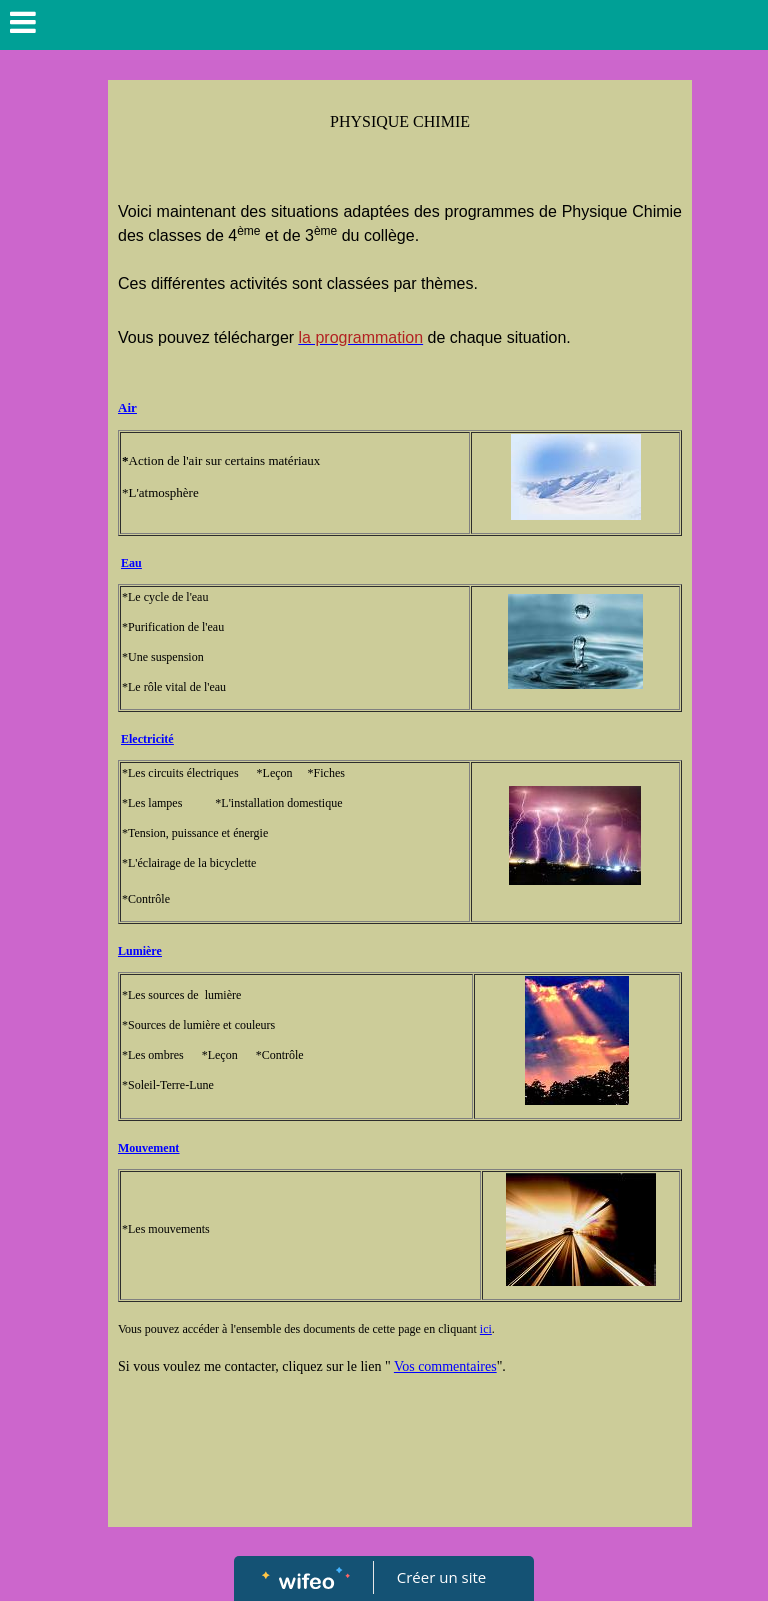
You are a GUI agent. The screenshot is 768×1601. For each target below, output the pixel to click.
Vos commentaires (445, 1366)
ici (486, 1329)
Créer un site (441, 1577)
